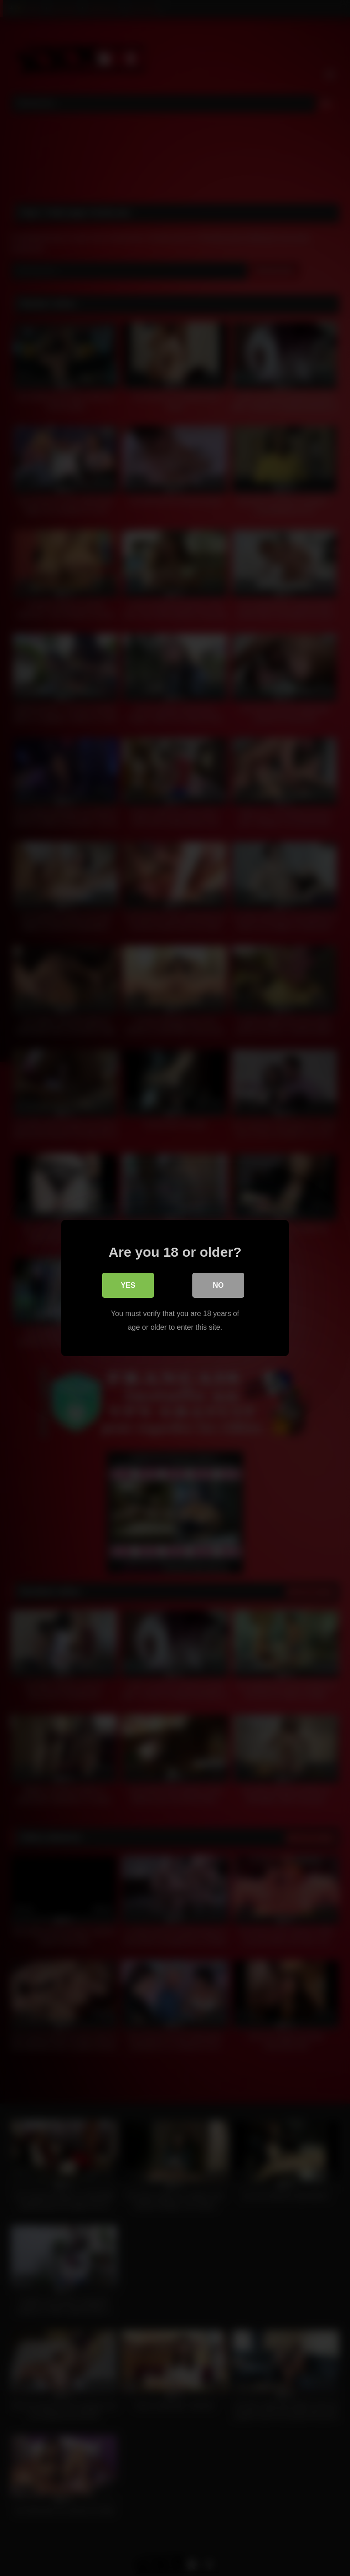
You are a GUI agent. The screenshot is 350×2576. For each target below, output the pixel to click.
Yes (128, 1286)
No (218, 1286)
